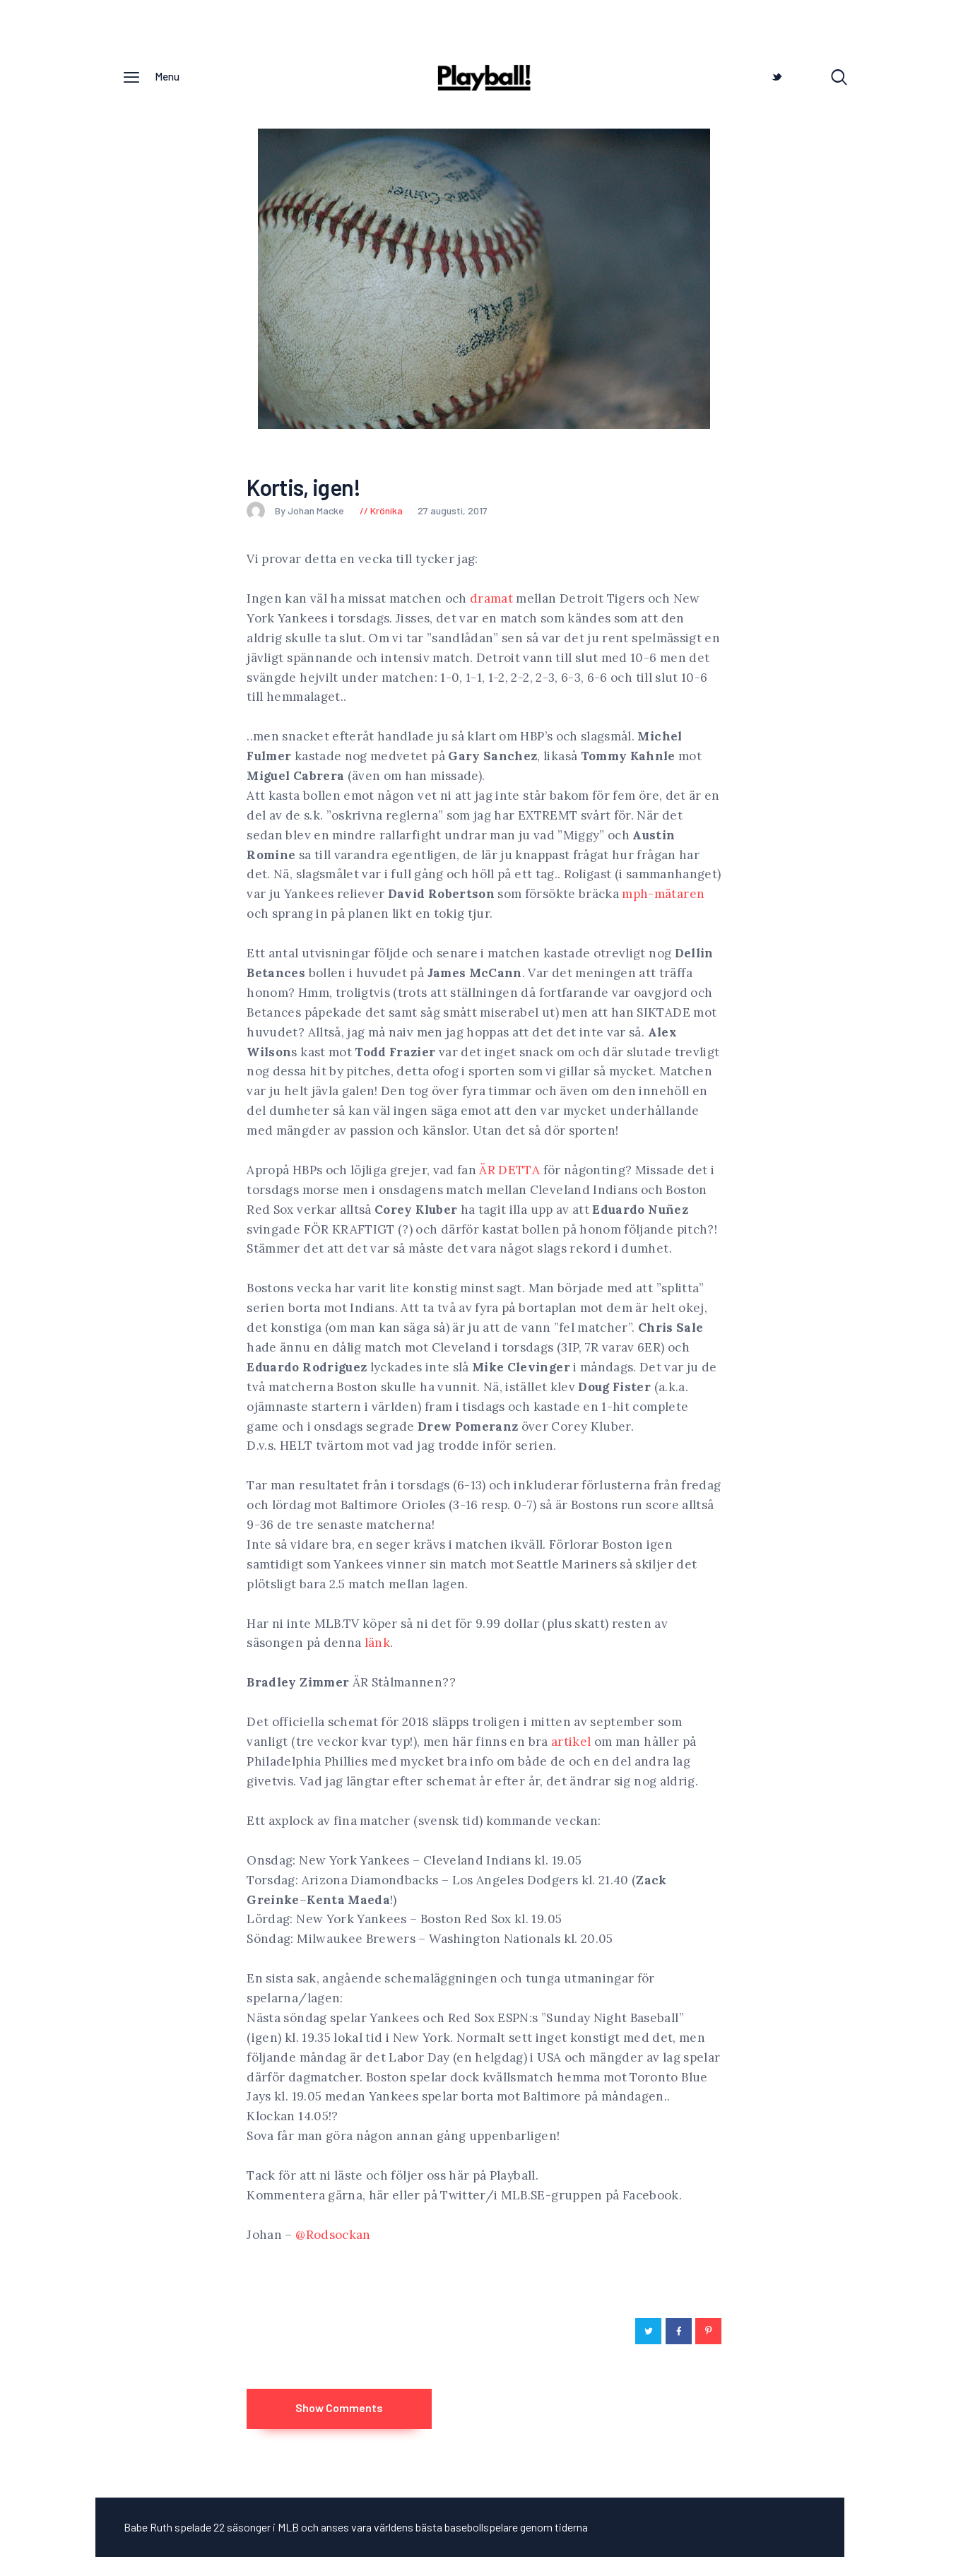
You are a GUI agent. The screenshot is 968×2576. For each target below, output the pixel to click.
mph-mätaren (663, 898)
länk (377, 1647)
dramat (491, 602)
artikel (571, 1746)
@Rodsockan (333, 2238)
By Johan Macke (296, 514)
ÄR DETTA (509, 1173)
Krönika (386, 514)
